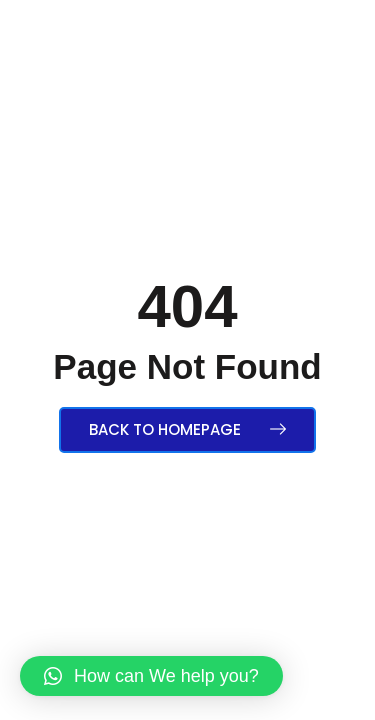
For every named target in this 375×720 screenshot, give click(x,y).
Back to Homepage (187, 429)
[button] (151, 676)
